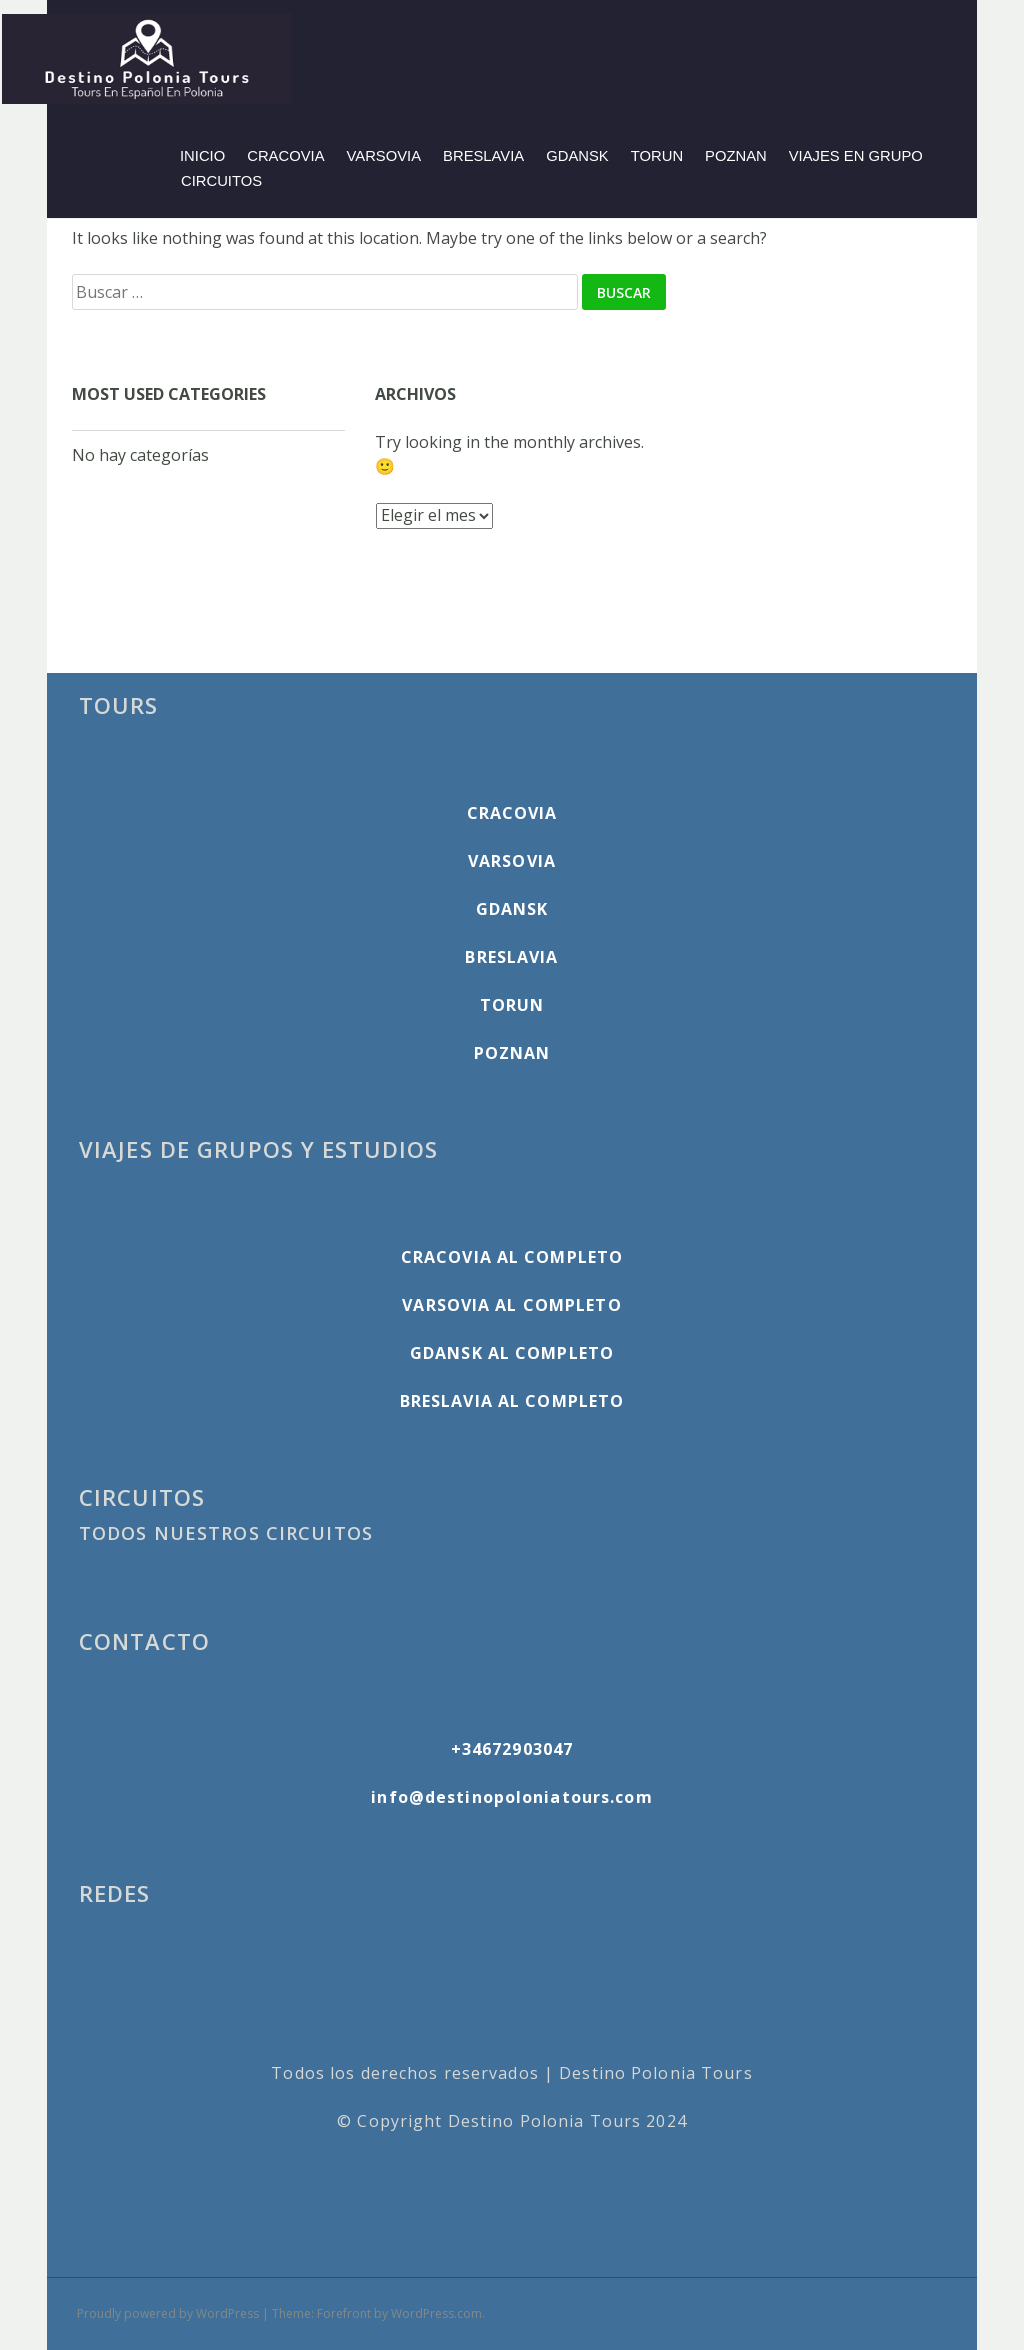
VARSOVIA (384, 156)
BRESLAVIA (483, 156)
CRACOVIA (285, 156)
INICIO (202, 156)
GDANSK (577, 156)
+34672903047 (512, 1749)
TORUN (657, 156)
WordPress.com (436, 2313)
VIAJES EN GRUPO (856, 156)
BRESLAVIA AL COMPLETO (512, 1401)
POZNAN (736, 156)
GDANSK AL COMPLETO (512, 1353)
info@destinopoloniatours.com (511, 1797)
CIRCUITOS (221, 181)
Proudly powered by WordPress (168, 2313)
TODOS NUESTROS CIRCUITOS (226, 1533)
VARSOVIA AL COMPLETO (511, 1305)
